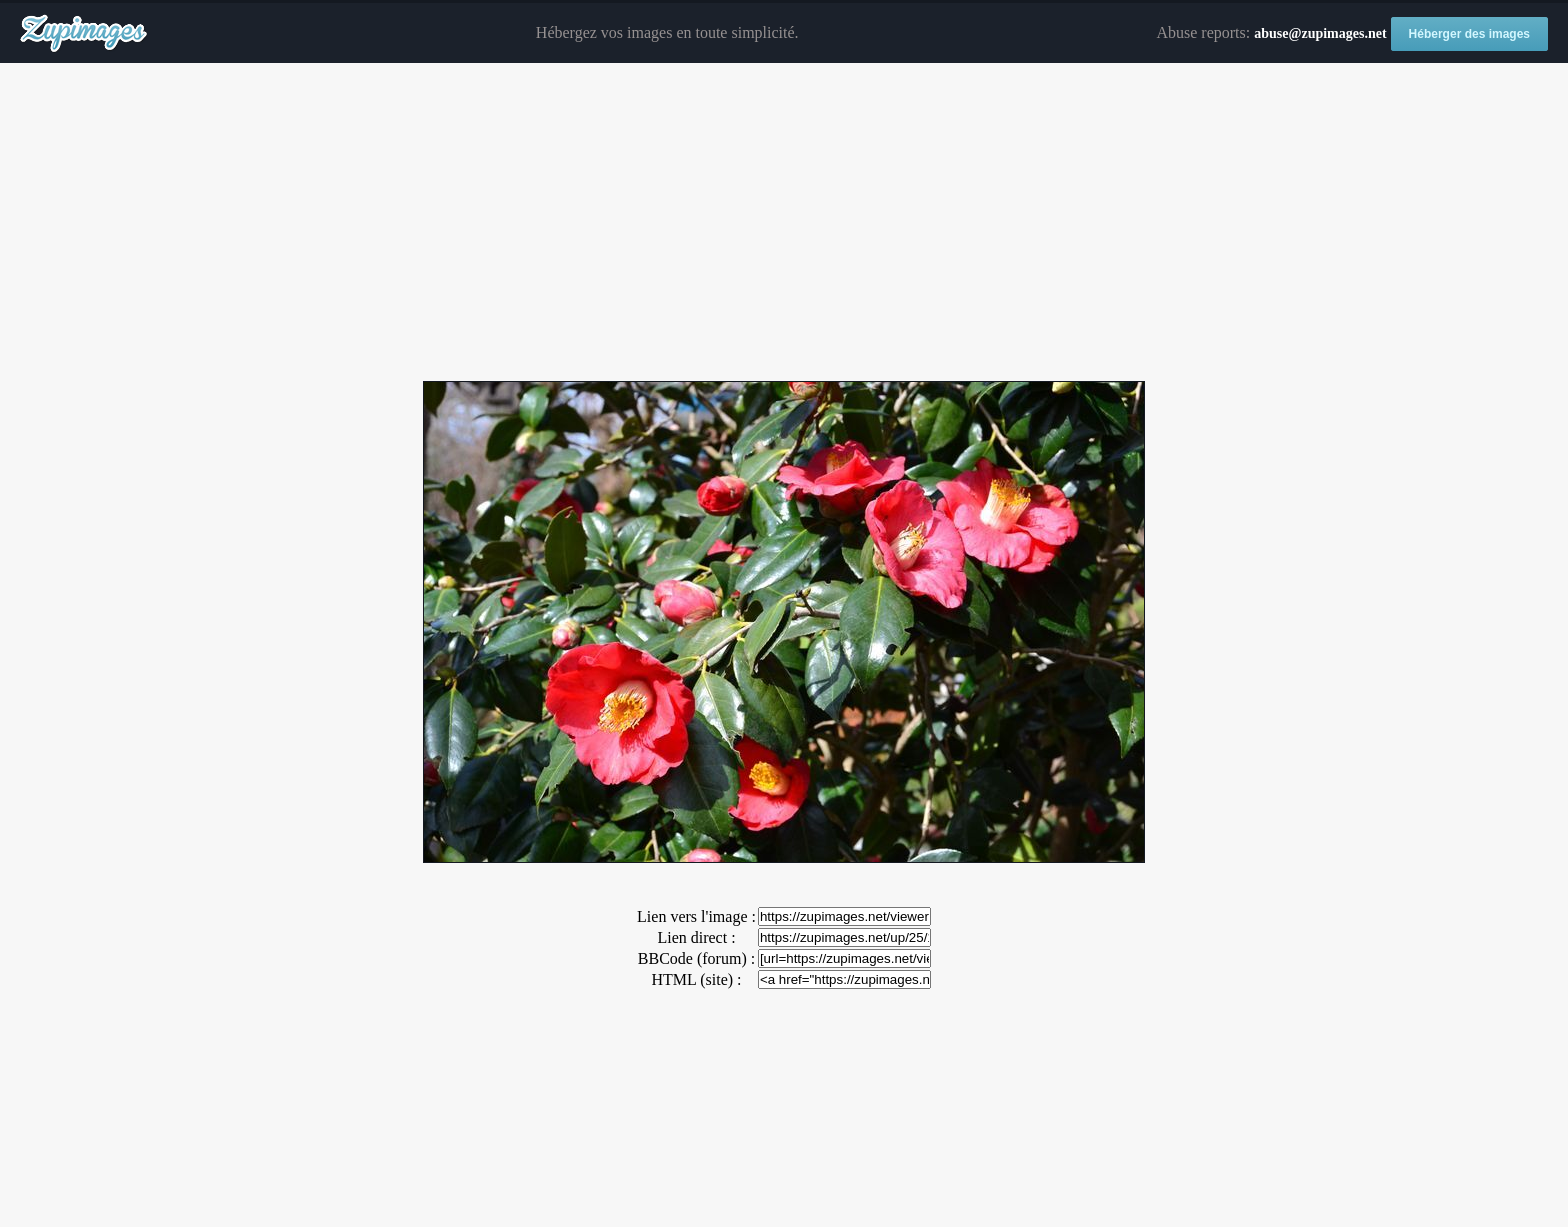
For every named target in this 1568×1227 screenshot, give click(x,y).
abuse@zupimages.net (1320, 33)
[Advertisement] (784, 223)
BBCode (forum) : (696, 958)
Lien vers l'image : (696, 916)
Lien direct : (696, 937)
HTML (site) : (696, 979)
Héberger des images (1469, 34)
